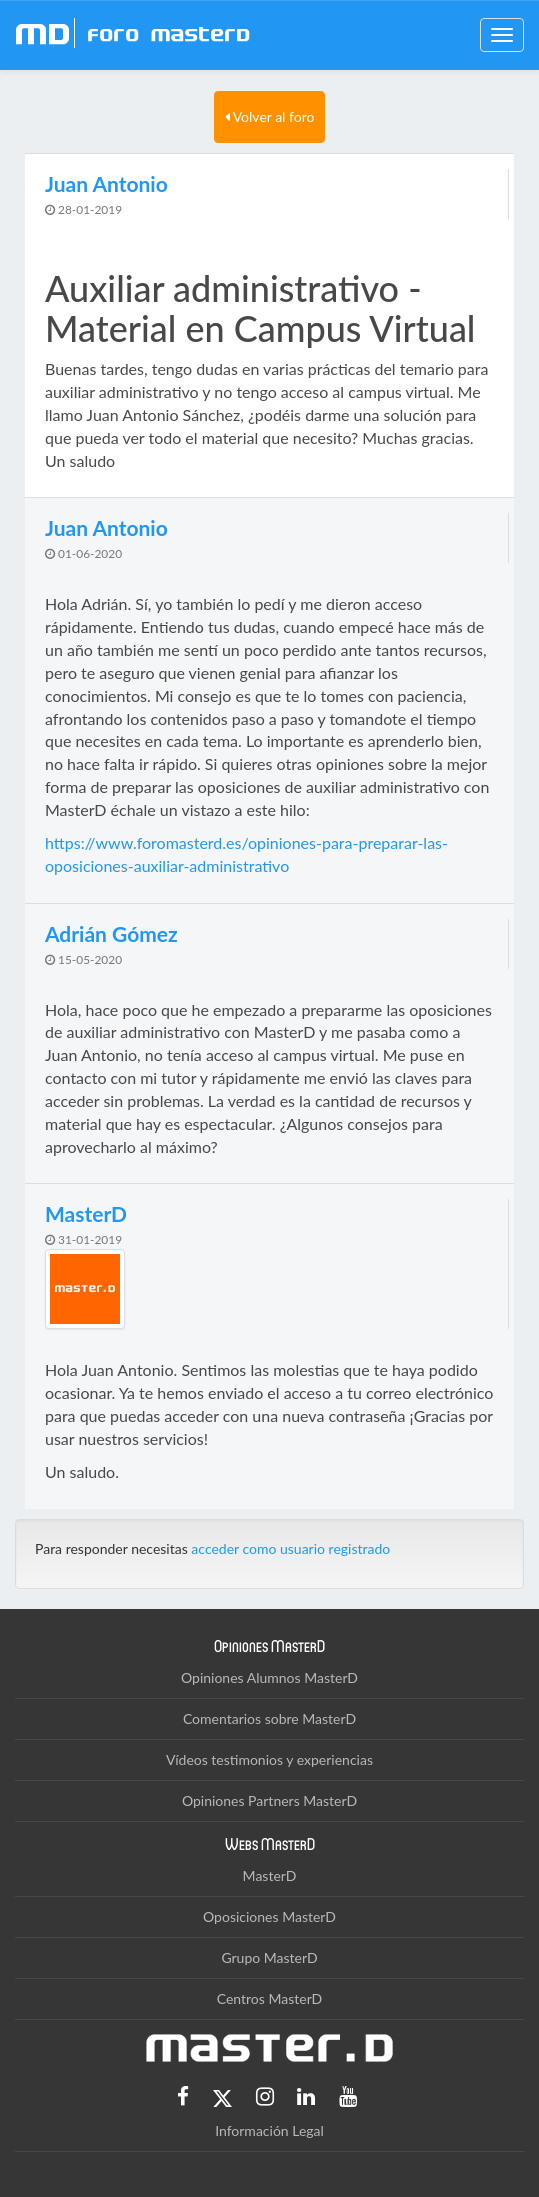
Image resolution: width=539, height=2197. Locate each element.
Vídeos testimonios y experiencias (269, 1759)
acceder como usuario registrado (290, 1548)
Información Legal (269, 2130)
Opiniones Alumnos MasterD (269, 1677)
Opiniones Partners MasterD (269, 1800)
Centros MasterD (270, 1998)
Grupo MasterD (269, 1957)
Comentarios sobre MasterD (269, 1718)
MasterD (270, 1875)
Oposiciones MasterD (269, 1916)
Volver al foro (270, 116)
